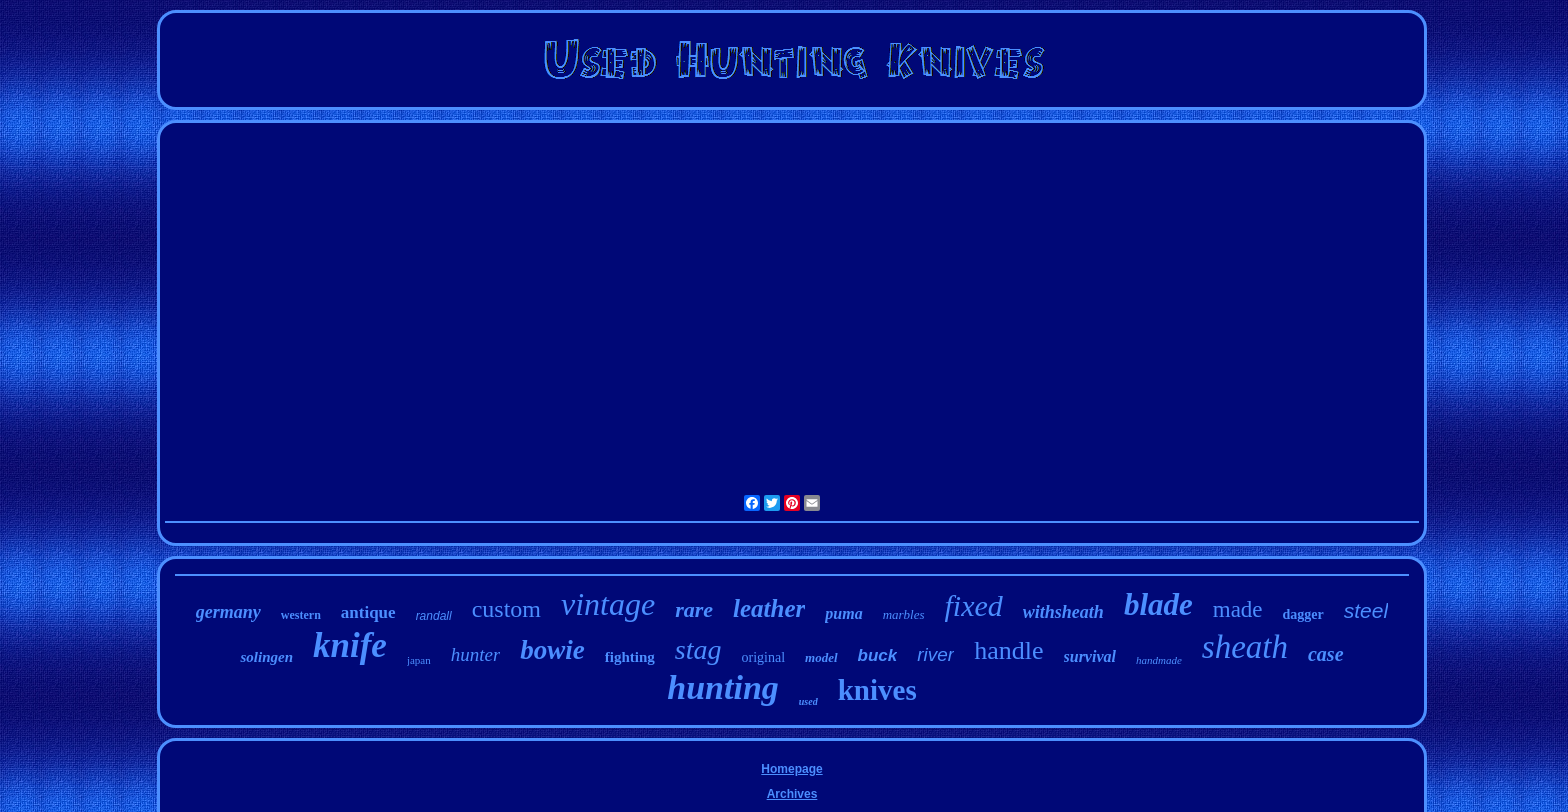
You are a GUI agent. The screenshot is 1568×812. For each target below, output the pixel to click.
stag (698, 649)
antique (368, 612)
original (764, 657)
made (1238, 609)
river (935, 654)
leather (769, 608)
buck (878, 655)
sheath (1245, 647)
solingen (266, 657)
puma (843, 613)
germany (228, 612)
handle (1008, 650)
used (808, 701)
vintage (608, 604)
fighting (630, 657)
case (1326, 654)
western (301, 615)
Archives (792, 794)
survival (1090, 656)
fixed (974, 605)
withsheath (1063, 612)
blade (1158, 604)
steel (1366, 610)
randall (434, 616)
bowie (552, 650)
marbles (904, 614)
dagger (1303, 614)
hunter (476, 654)
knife (350, 645)
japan (419, 660)
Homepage (791, 769)
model (821, 657)
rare (694, 609)
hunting (723, 687)
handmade (1159, 660)
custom (506, 609)
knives (877, 690)
